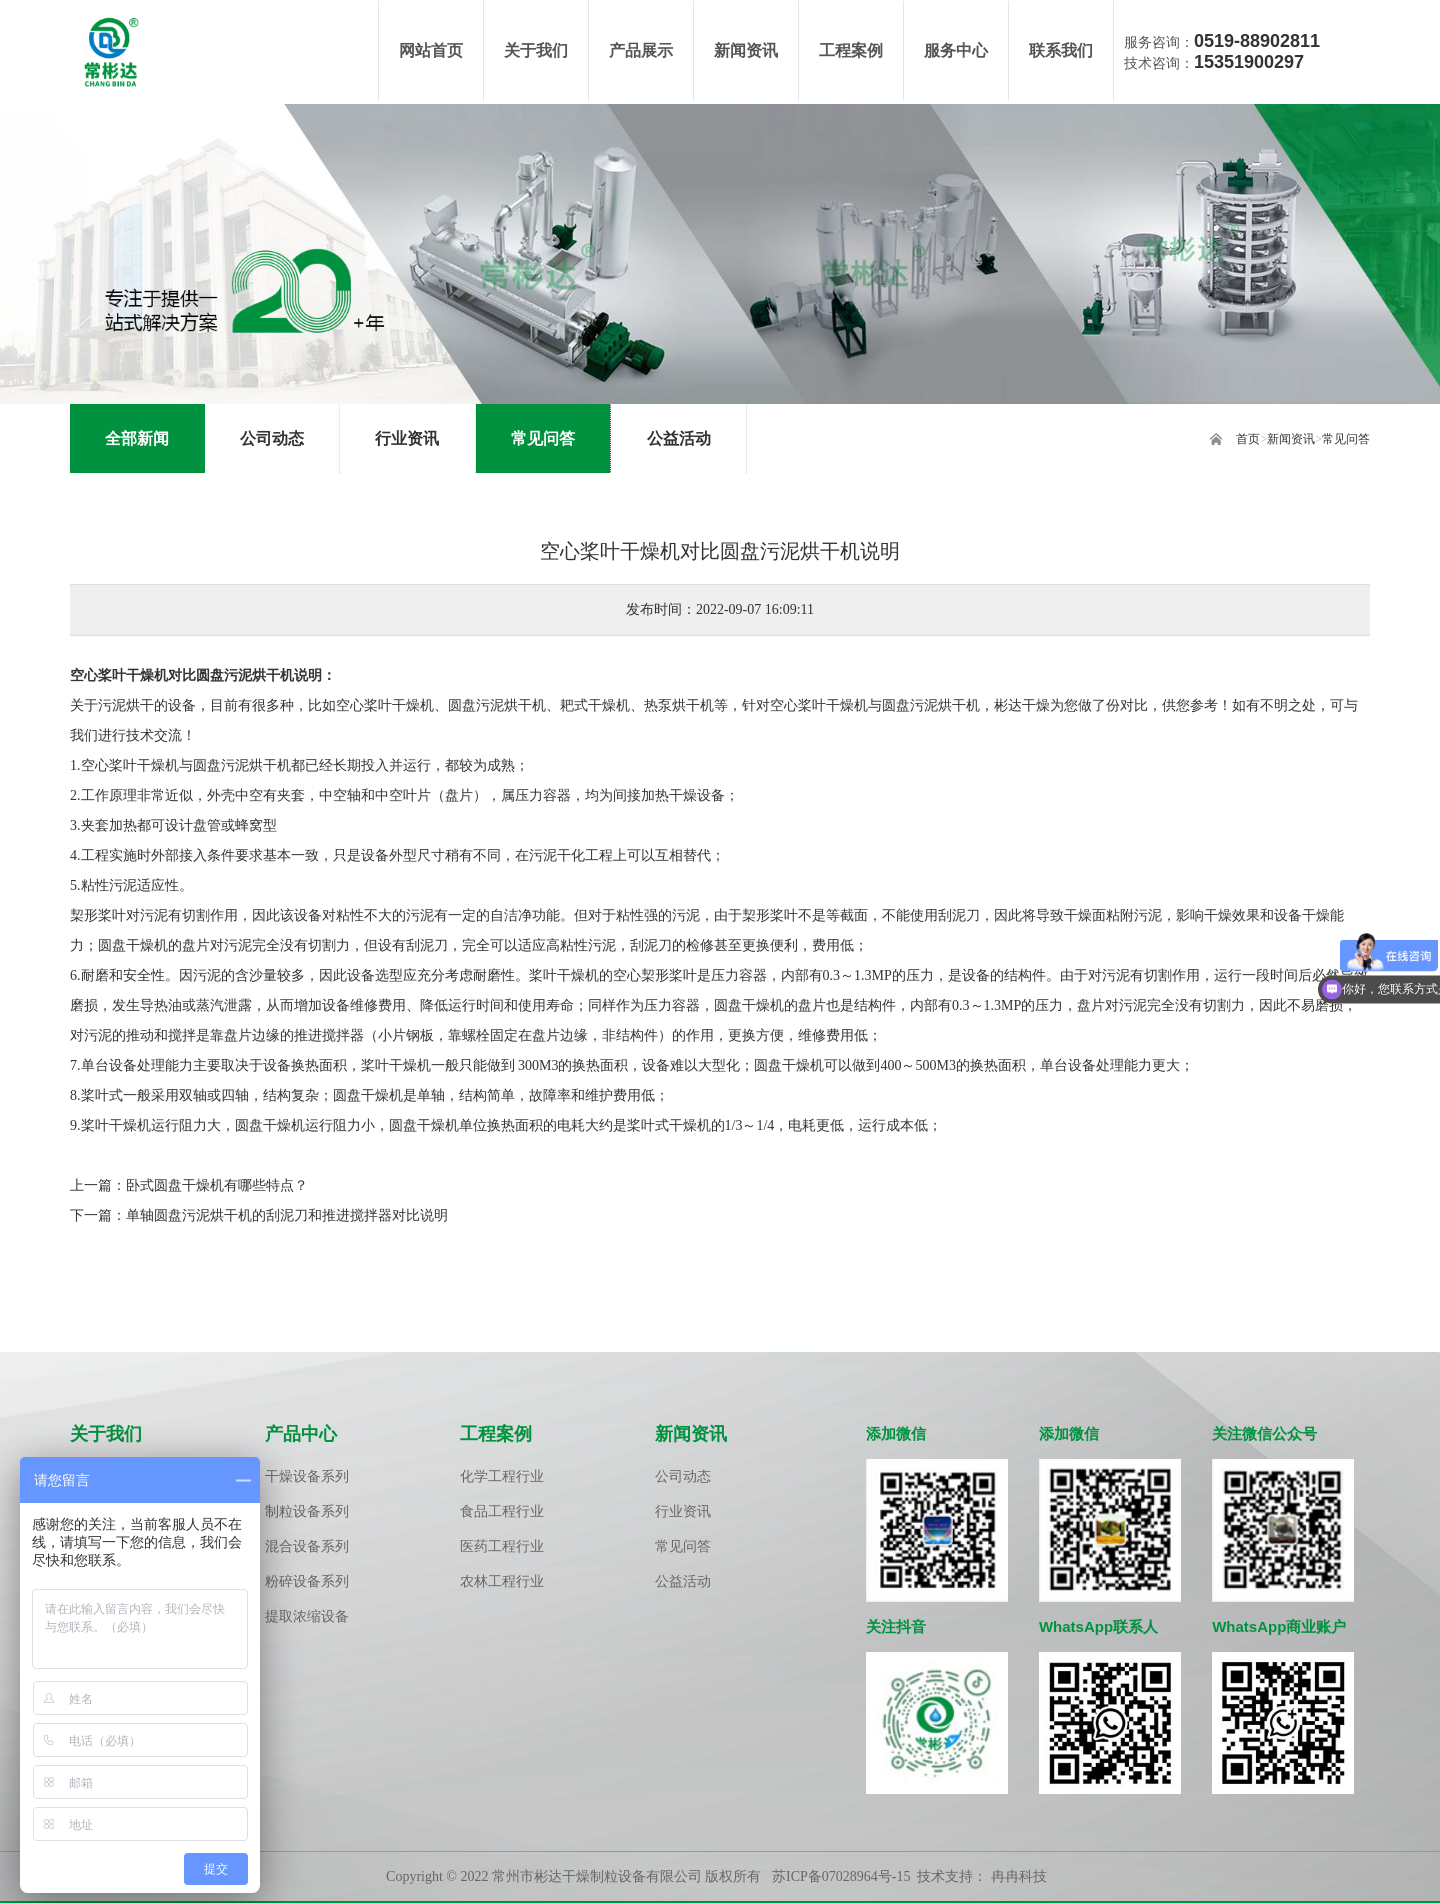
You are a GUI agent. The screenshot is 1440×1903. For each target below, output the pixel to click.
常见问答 (1346, 439)
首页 (1248, 439)
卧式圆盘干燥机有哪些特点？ (217, 1185)
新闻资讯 (1291, 439)
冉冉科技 (1019, 1877)
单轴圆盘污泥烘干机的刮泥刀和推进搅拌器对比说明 (287, 1215)
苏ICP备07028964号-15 (841, 1877)
